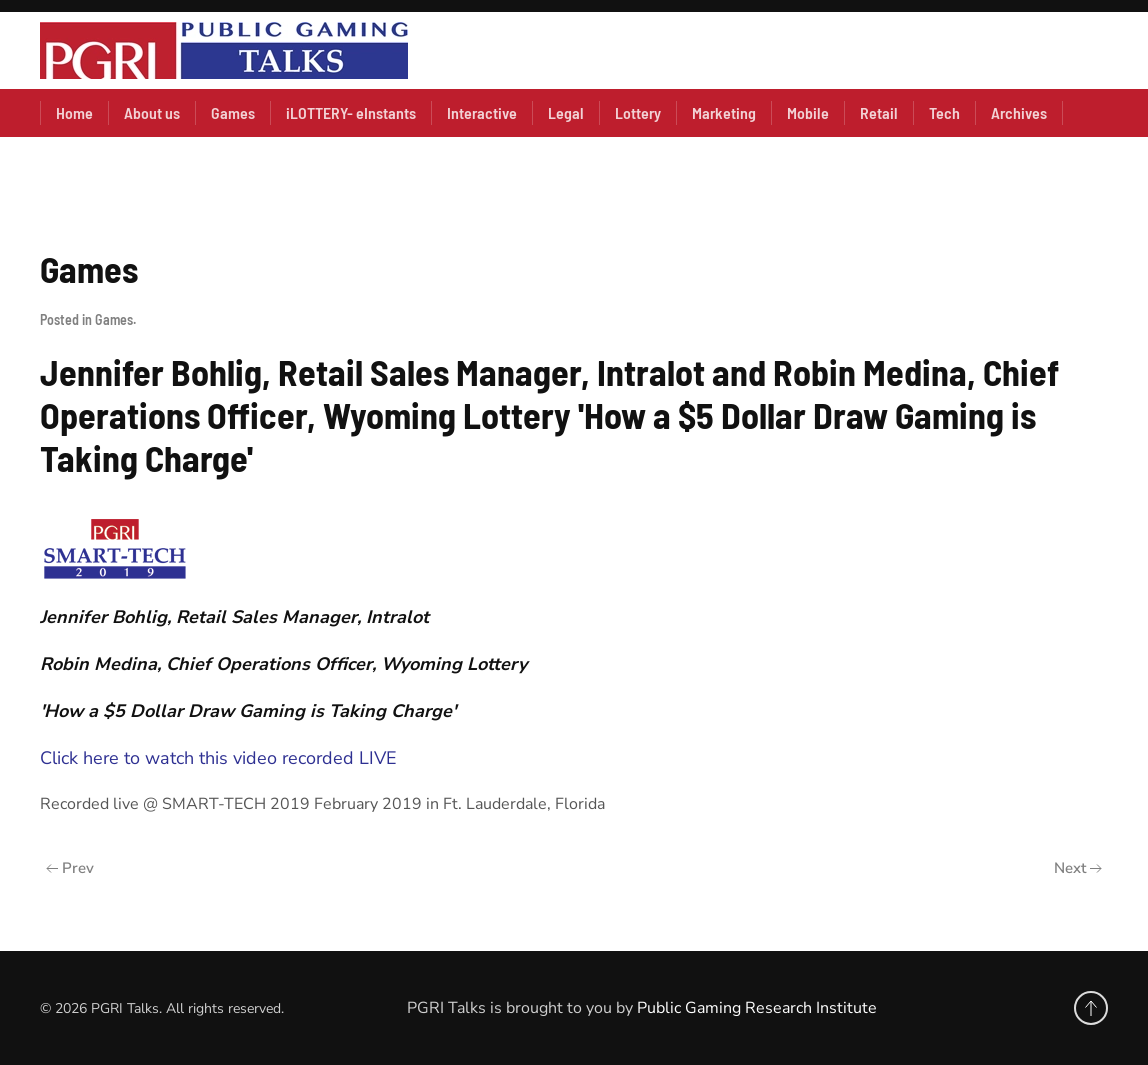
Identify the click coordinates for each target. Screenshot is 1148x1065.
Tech (944, 112)
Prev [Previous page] (70, 868)
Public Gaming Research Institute (757, 1008)
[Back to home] (224, 50)
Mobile (808, 112)
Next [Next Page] (1078, 868)
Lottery (638, 112)
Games (233, 112)
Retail (879, 112)
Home (74, 112)
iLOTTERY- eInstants (351, 112)
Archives (1019, 112)
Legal (566, 112)
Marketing (724, 112)
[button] (1091, 1008)
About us (152, 112)
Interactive (482, 112)
